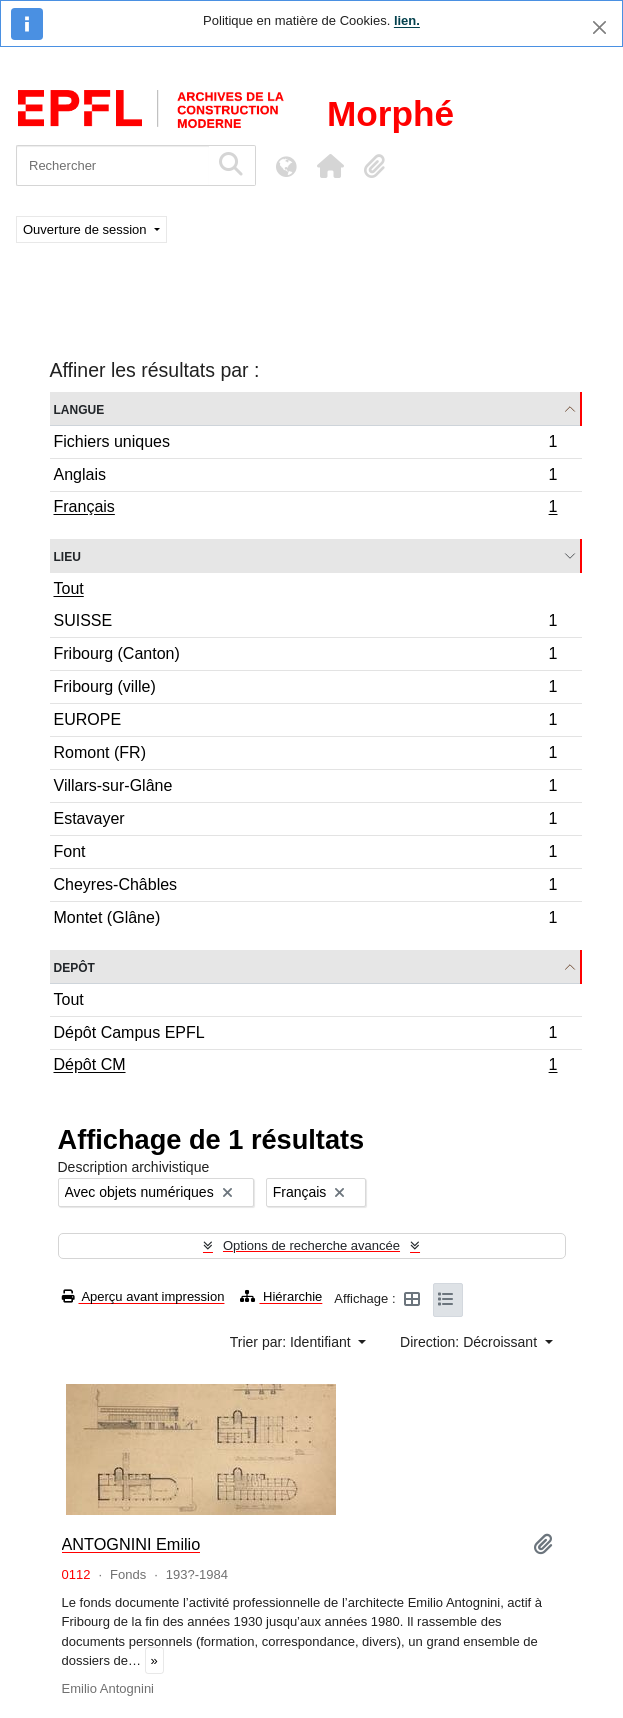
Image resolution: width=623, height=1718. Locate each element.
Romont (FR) (305, 755)
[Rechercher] (112, 165)
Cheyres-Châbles (305, 887)
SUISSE (305, 623)
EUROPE (305, 722)
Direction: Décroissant (470, 1342)
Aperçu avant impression (143, 1296)
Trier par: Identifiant (292, 1342)
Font (305, 854)
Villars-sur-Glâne (305, 788)
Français (305, 509)
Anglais (305, 477)
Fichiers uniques (305, 444)
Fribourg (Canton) (305, 656)
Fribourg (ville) (305, 689)
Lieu (67, 555)
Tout (69, 588)
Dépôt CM (305, 1067)
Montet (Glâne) (305, 920)
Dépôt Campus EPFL (305, 1035)
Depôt (74, 966)
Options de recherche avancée (311, 1245)
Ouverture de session (86, 229)
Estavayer (305, 821)
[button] (330, 166)
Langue (79, 408)
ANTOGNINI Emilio (131, 1544)
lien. (407, 20)
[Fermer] (599, 27)
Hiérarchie (281, 1296)
